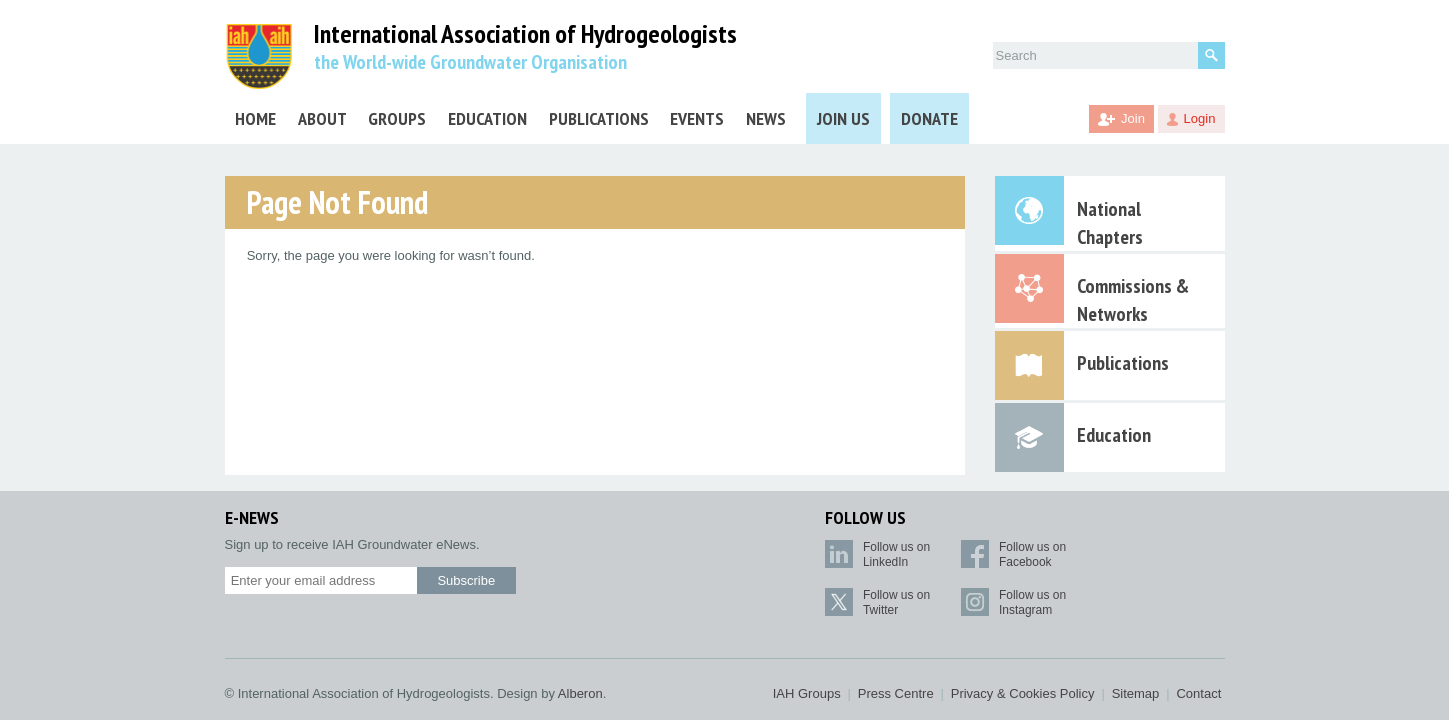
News (766, 118)
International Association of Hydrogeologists (525, 34)
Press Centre (896, 693)
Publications (599, 118)
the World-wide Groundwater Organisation (470, 62)
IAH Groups (807, 693)
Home (255, 118)
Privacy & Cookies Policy (1023, 693)
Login (1200, 118)
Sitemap (1136, 693)
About (322, 118)
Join (1133, 118)
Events (697, 118)
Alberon (580, 693)
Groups (397, 118)
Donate (929, 118)
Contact (1198, 693)
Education (487, 118)
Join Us (843, 118)
